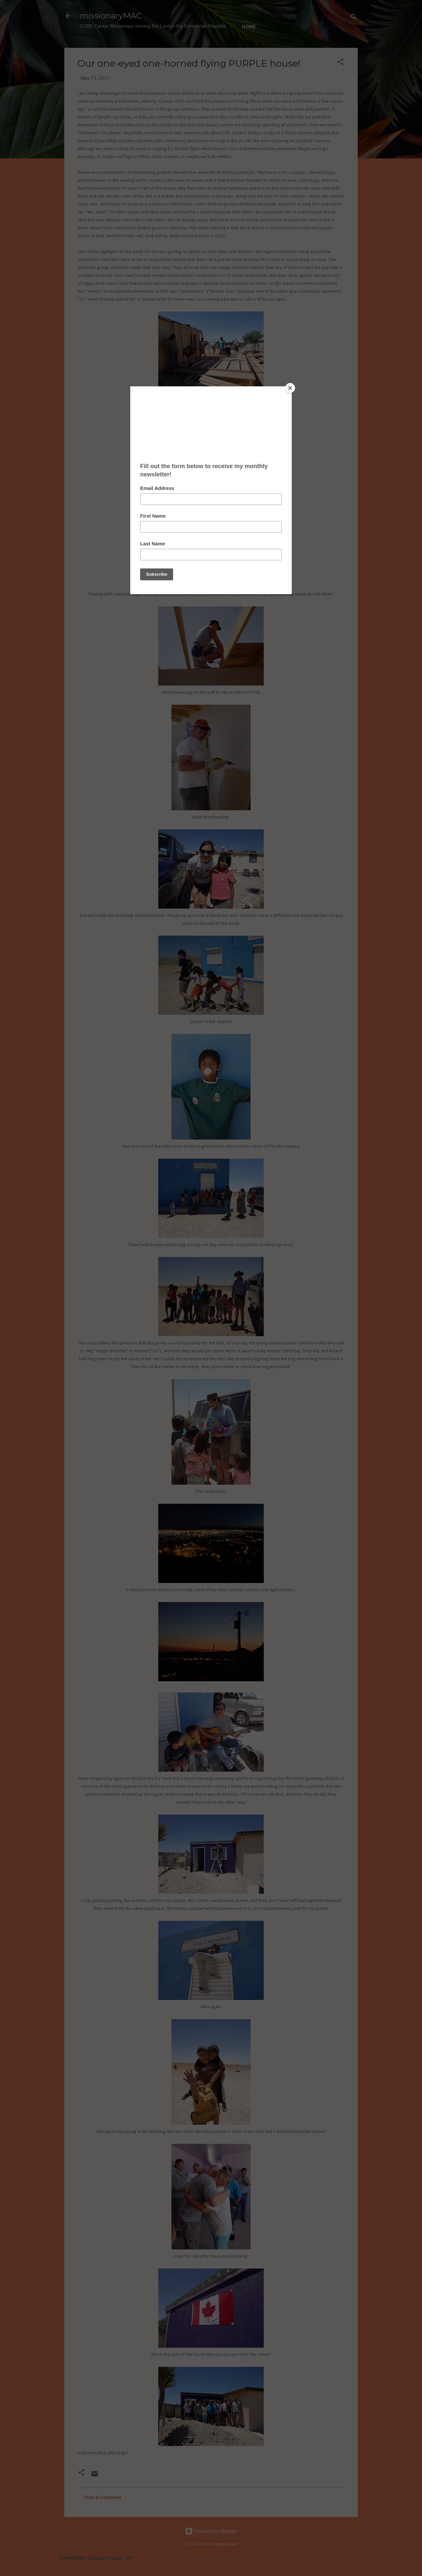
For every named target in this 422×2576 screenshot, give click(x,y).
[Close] (290, 388)
